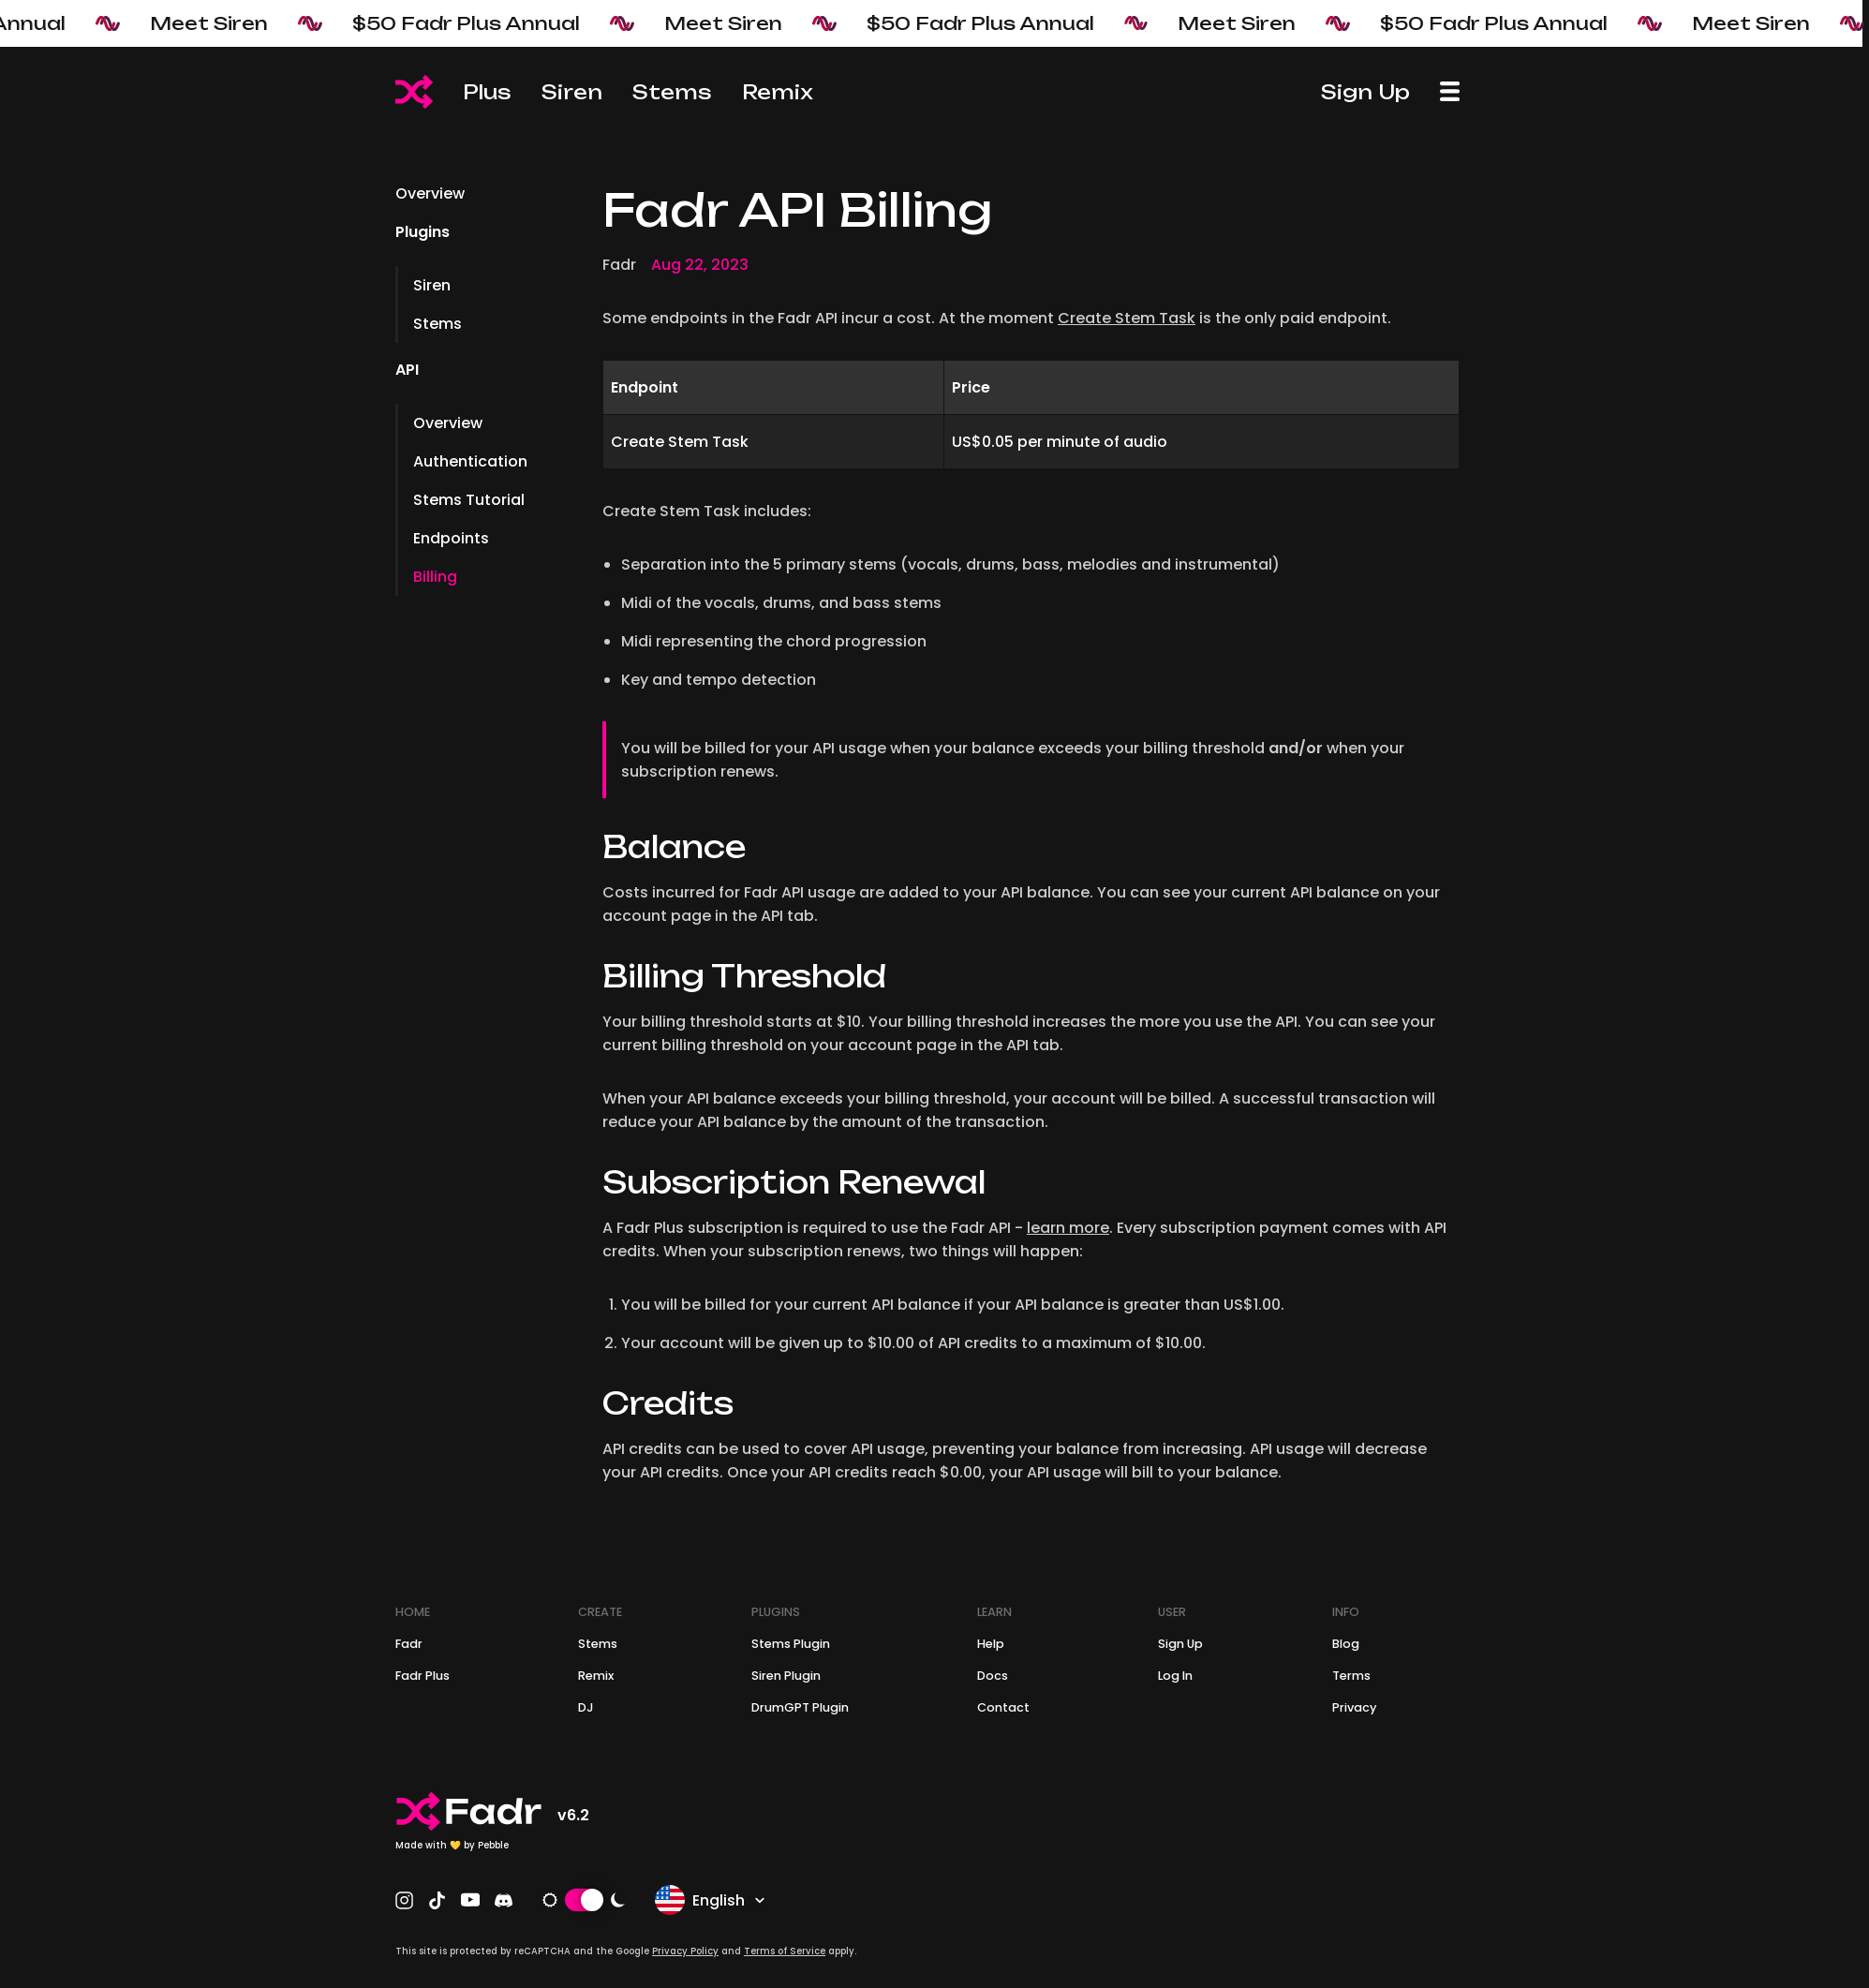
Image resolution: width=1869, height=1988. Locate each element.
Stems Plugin (790, 1644)
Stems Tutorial (469, 500)
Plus (487, 92)
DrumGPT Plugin (800, 1707)
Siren (571, 92)
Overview (430, 193)
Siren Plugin (786, 1676)
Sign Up (1365, 92)
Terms (1351, 1676)
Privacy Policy (685, 1951)
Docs (992, 1676)
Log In (1175, 1676)
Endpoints (451, 538)
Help (990, 1644)
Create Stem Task (1126, 318)
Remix (777, 92)
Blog (1345, 1644)
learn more (1068, 1228)
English (711, 1900)
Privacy (1354, 1707)
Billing (435, 576)
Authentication (470, 461)
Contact (1003, 1707)
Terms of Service (784, 1951)
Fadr (409, 1644)
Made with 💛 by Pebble (452, 1845)
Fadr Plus (422, 1676)
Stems (672, 92)
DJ (586, 1707)
